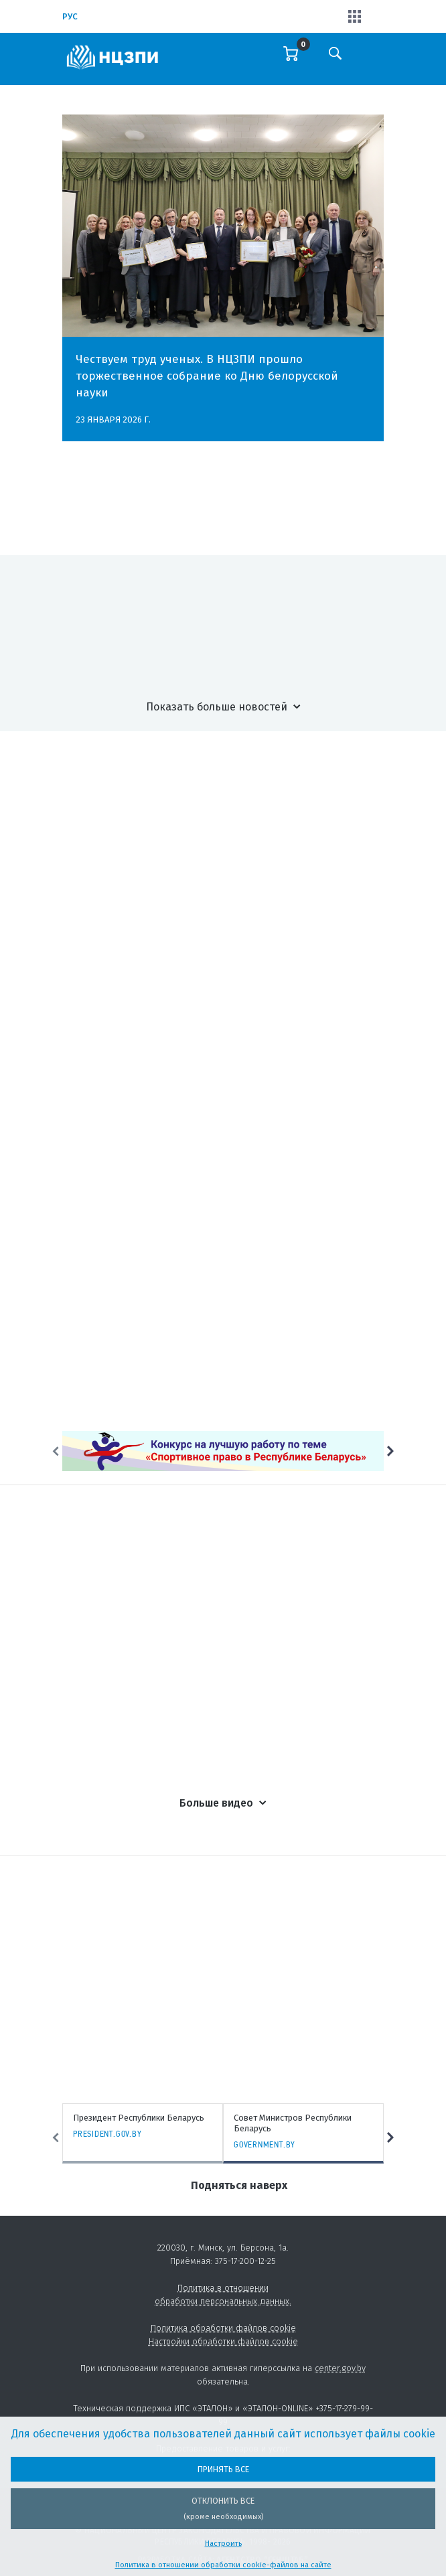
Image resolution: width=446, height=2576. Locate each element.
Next (390, 1451)
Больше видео (216, 1803)
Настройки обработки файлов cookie (223, 2341)
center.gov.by (340, 2368)
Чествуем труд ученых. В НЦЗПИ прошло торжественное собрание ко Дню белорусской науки (207, 376)
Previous (55, 1451)
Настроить (223, 2543)
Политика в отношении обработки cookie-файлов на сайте (223, 2565)
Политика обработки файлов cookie (223, 2328)
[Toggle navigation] (372, 62)
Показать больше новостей (216, 706)
